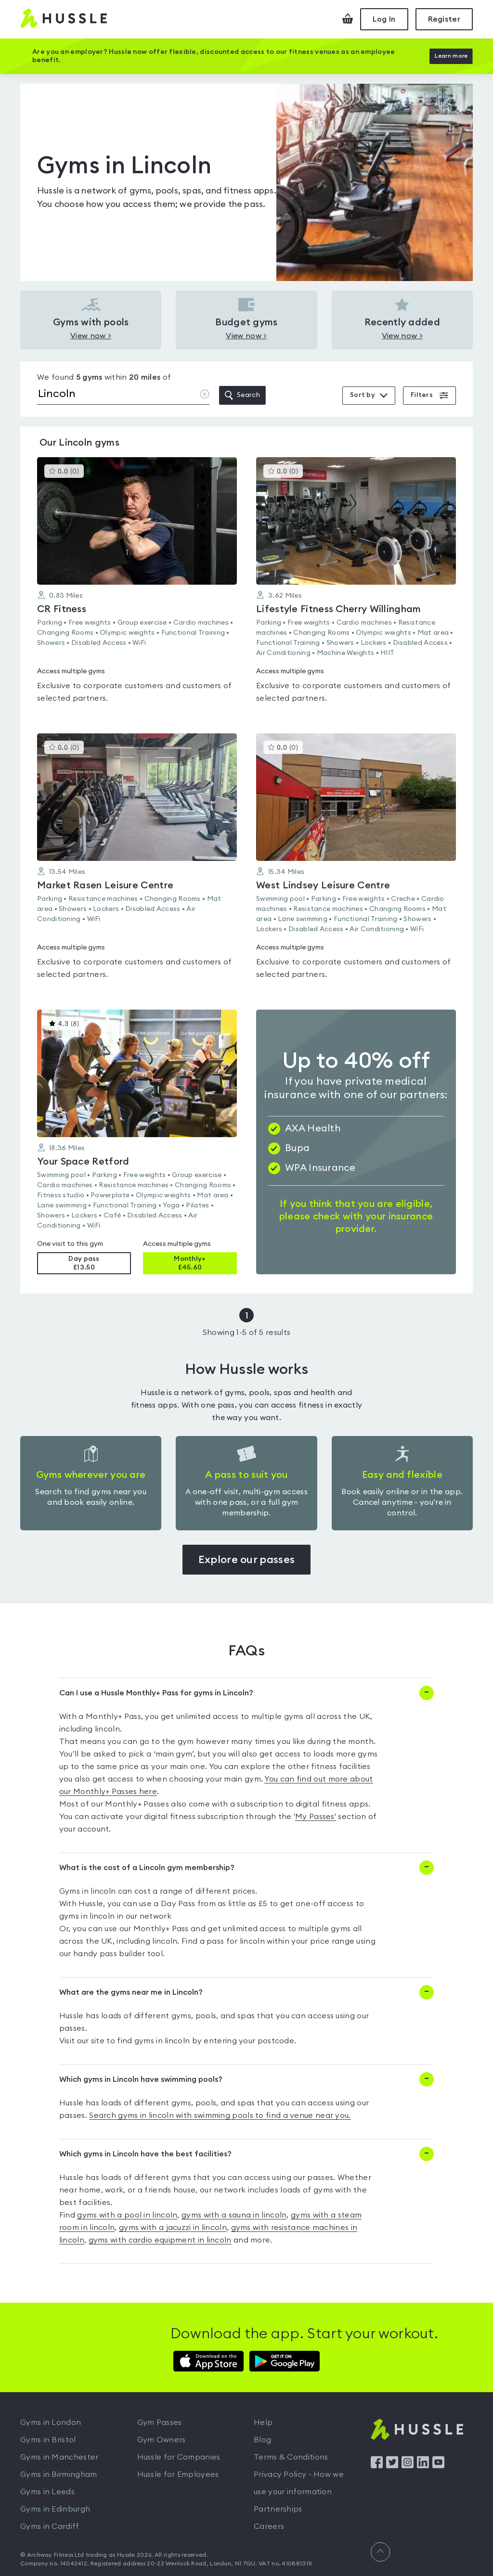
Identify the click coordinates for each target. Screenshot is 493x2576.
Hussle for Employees (178, 2472)
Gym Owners (161, 2437)
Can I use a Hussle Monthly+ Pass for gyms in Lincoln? (156, 1690)
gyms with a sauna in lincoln (234, 2213)
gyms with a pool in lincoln (127, 2213)
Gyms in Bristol (48, 2437)
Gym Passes (159, 2420)
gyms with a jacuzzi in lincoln (173, 2225)
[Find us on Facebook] (377, 2463)
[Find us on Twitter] (392, 2463)
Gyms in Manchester (59, 2455)
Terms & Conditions (291, 2455)
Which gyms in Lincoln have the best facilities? (145, 2151)
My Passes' (315, 1814)
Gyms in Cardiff (49, 2524)
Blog (262, 2437)
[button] (137, 583)
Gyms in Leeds (47, 2489)
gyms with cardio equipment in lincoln (160, 2238)
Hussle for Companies (179, 2455)
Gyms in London (50, 2420)
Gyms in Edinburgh (55, 2507)
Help (263, 2420)
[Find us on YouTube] (438, 2463)
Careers (269, 2524)
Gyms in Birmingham (58, 2472)
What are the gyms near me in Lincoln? (131, 1990)
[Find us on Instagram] (408, 2463)
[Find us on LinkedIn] (423, 2463)
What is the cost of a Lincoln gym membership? (146, 1865)
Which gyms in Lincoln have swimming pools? (140, 2077)
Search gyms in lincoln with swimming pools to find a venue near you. (219, 2113)
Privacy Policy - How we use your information (299, 2480)
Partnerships (278, 2507)
